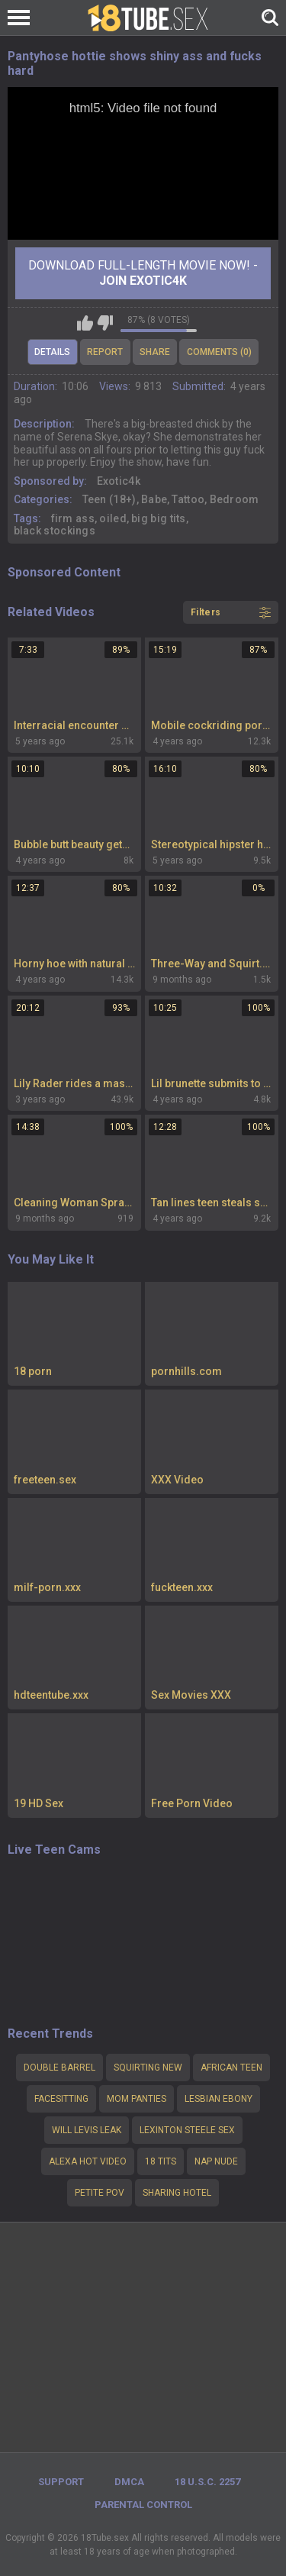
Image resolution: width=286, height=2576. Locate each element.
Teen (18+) (109, 499)
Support (61, 2481)
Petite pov (99, 2192)
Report (105, 352)
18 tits (160, 2161)
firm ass (73, 518)
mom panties (136, 2098)
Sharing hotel (177, 2192)
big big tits (158, 518)
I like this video (85, 323)
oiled (113, 518)
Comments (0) (219, 352)
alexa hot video (88, 2161)
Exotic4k (118, 481)
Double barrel (59, 2067)
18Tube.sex (105, 2537)
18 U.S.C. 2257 (207, 2481)
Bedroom (234, 499)
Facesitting (61, 2098)
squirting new (148, 2067)
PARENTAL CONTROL (143, 2504)
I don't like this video (105, 323)
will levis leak (86, 2130)
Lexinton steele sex (187, 2130)
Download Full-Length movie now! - (143, 273)
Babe (154, 499)
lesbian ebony (218, 2098)
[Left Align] (22, 17)
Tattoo (188, 499)
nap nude (216, 2161)
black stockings (55, 531)
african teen (231, 2067)
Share (155, 352)
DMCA (129, 2481)
